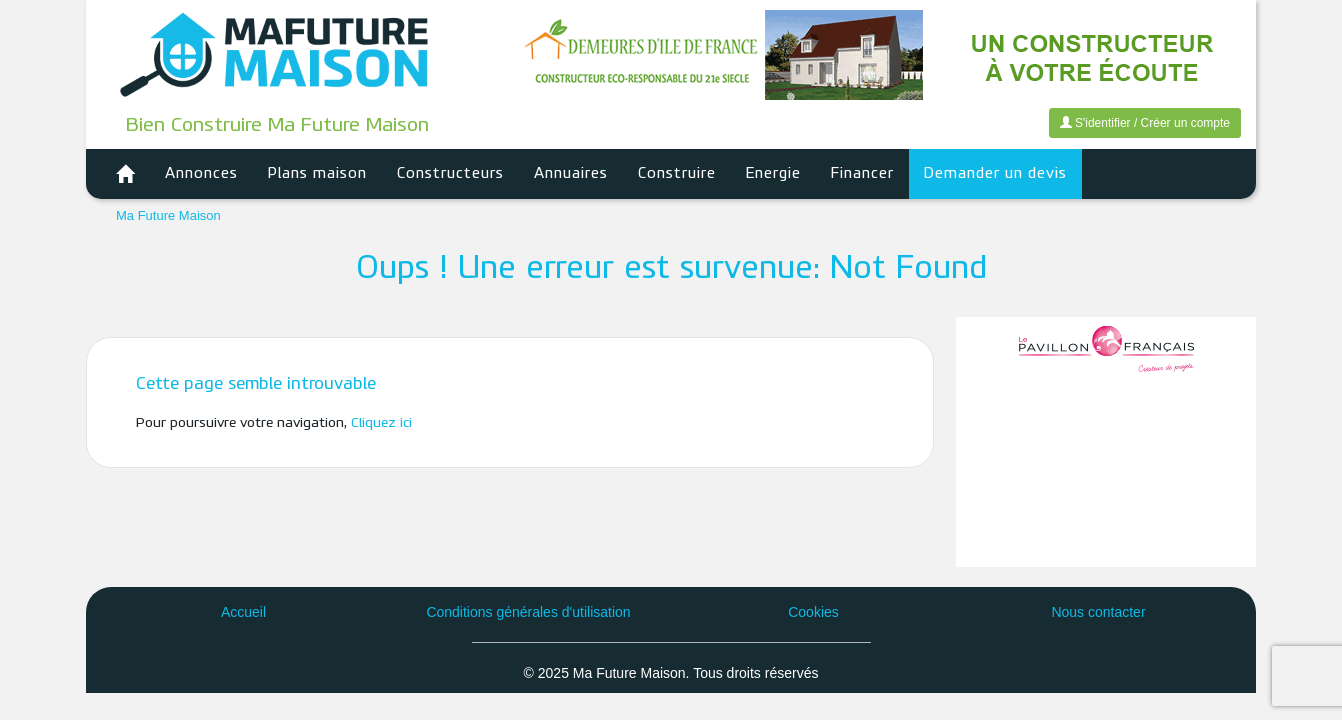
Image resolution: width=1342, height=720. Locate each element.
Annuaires (571, 174)
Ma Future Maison (168, 215)
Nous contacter (1098, 612)
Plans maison (317, 174)
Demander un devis (995, 174)
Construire (677, 174)
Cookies (813, 612)
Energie (773, 174)
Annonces (201, 174)
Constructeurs (450, 174)
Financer (862, 174)
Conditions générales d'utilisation (528, 612)
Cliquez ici (381, 423)
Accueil (243, 612)
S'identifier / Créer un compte (1145, 123)
